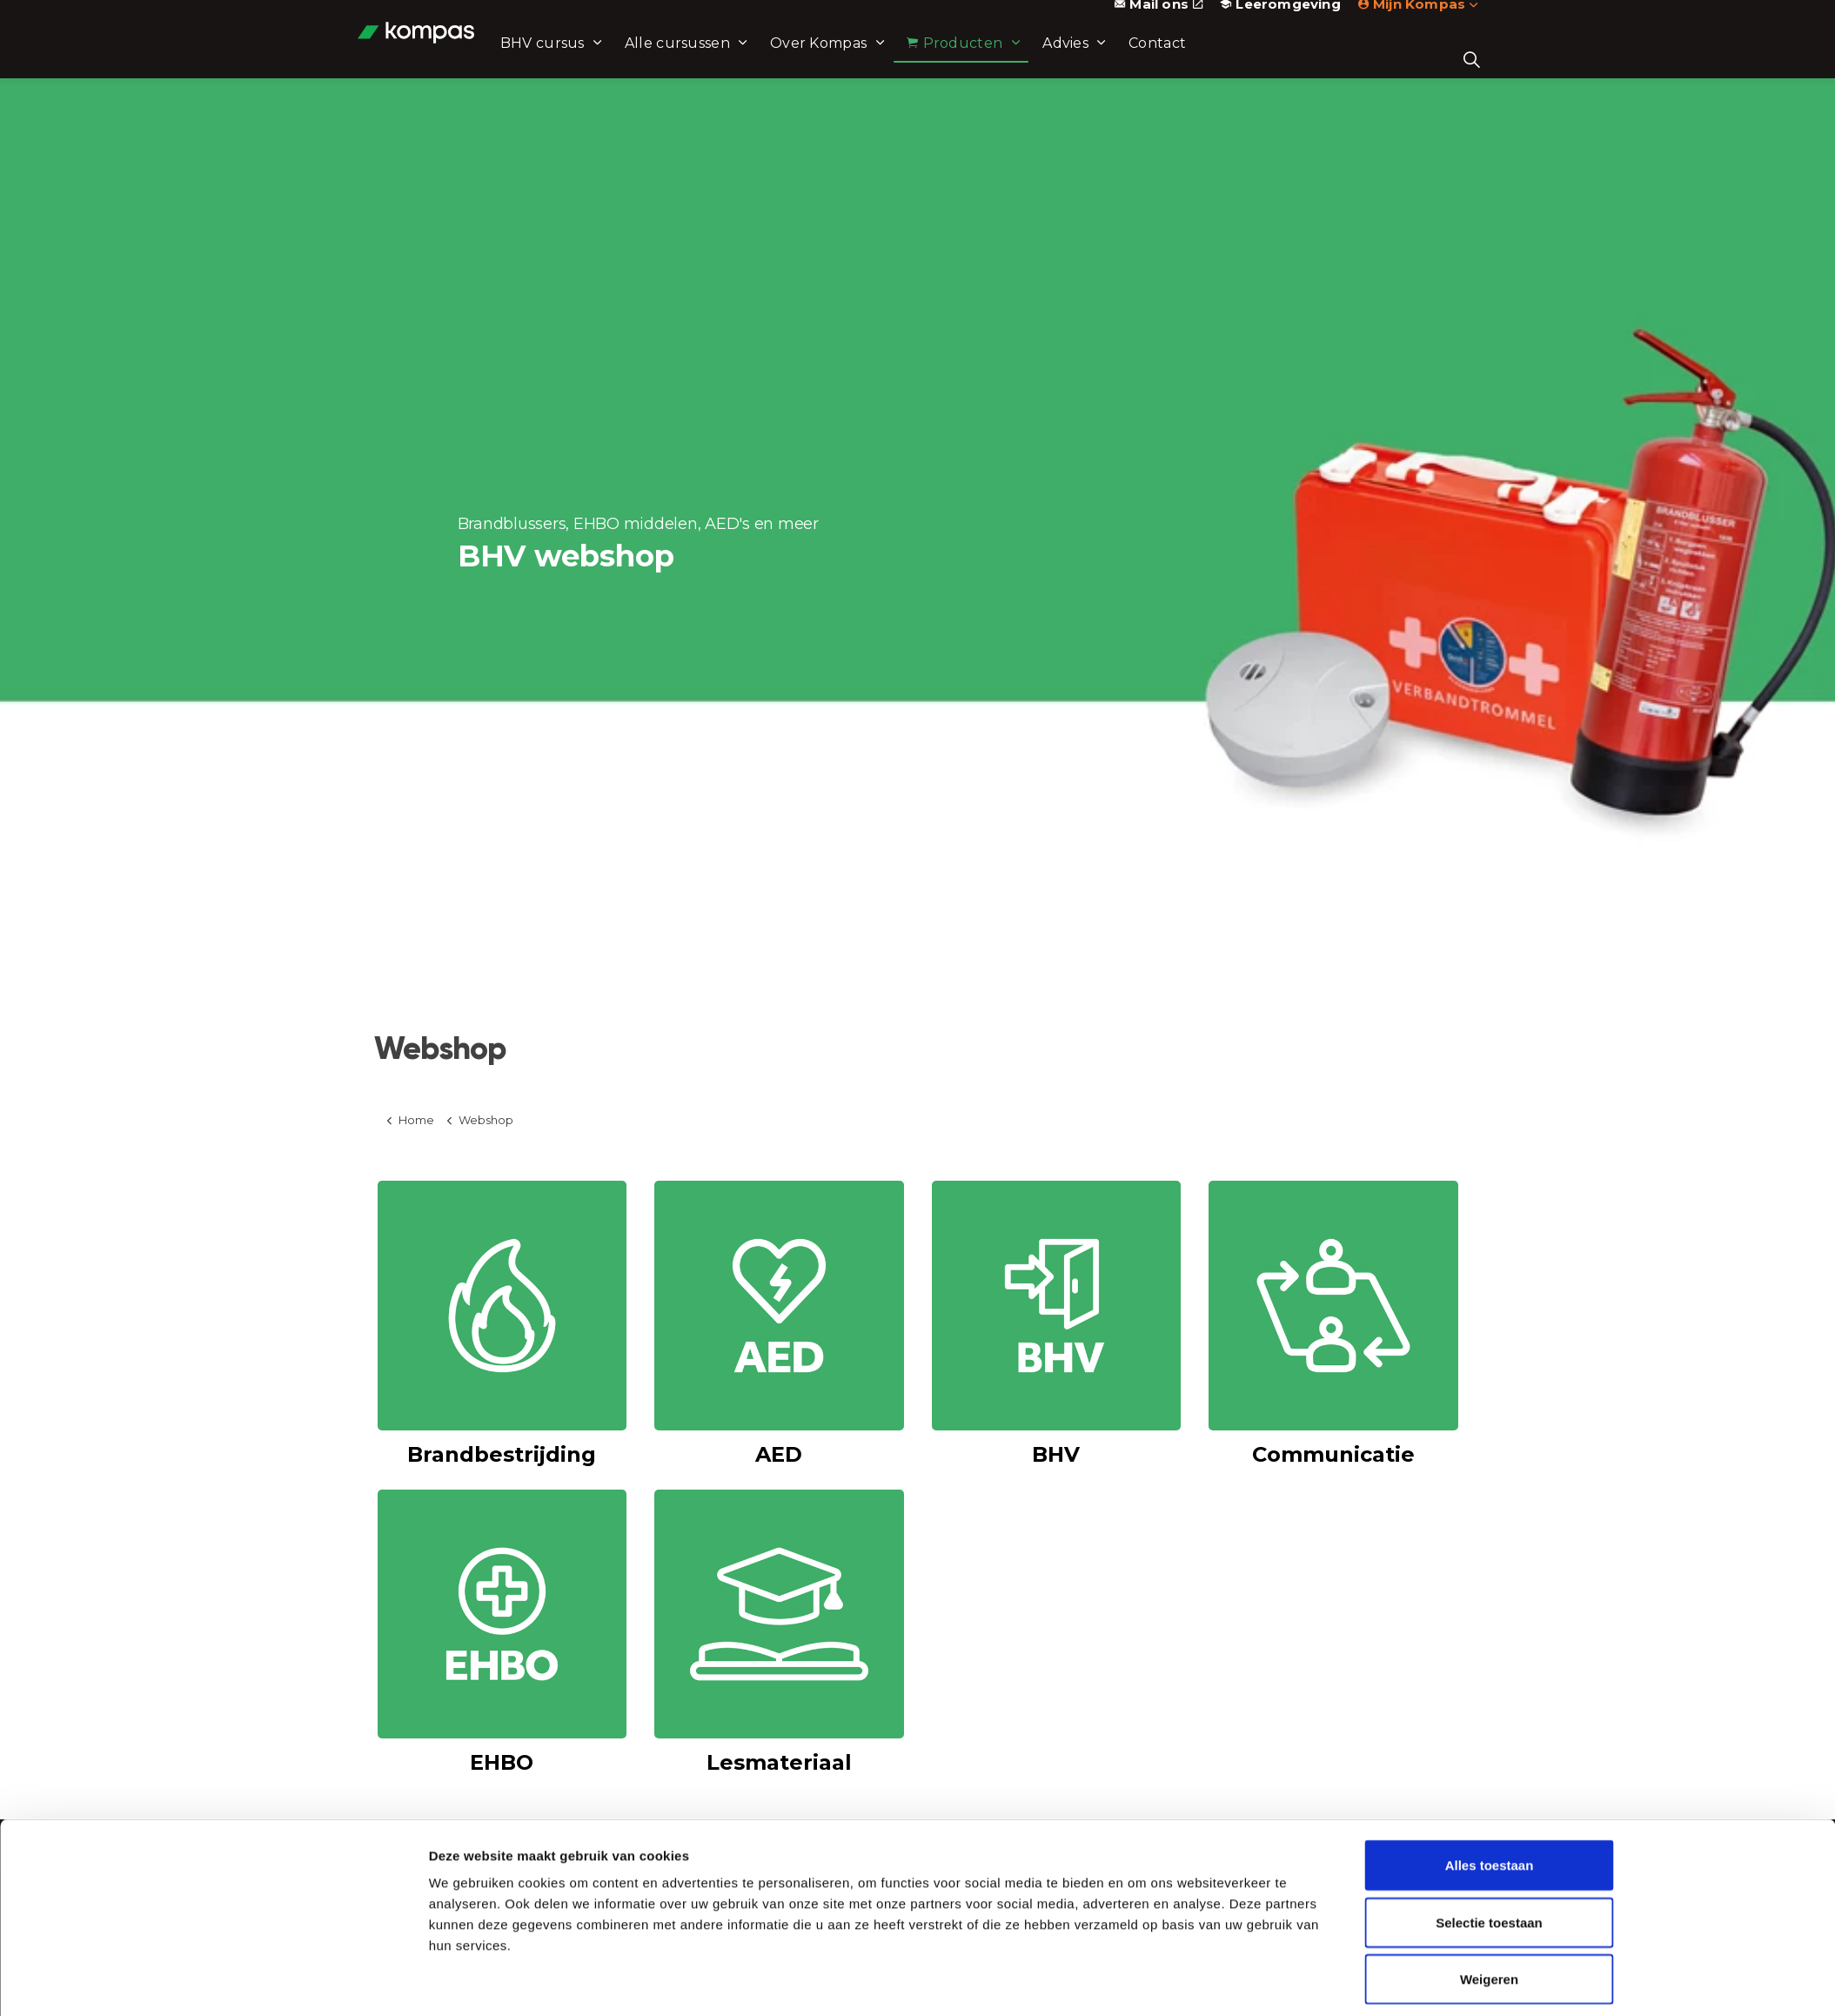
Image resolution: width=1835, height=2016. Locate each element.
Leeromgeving (1280, 19)
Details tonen (1137, 1981)
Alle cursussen (727, 58)
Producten (1004, 58)
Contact (1207, 58)
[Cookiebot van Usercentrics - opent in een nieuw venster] (313, 1982)
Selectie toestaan (1489, 1859)
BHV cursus (592, 58)
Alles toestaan (1489, 1801)
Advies (1115, 58)
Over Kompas (868, 58)
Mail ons (1158, 19)
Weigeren (1489, 1915)
